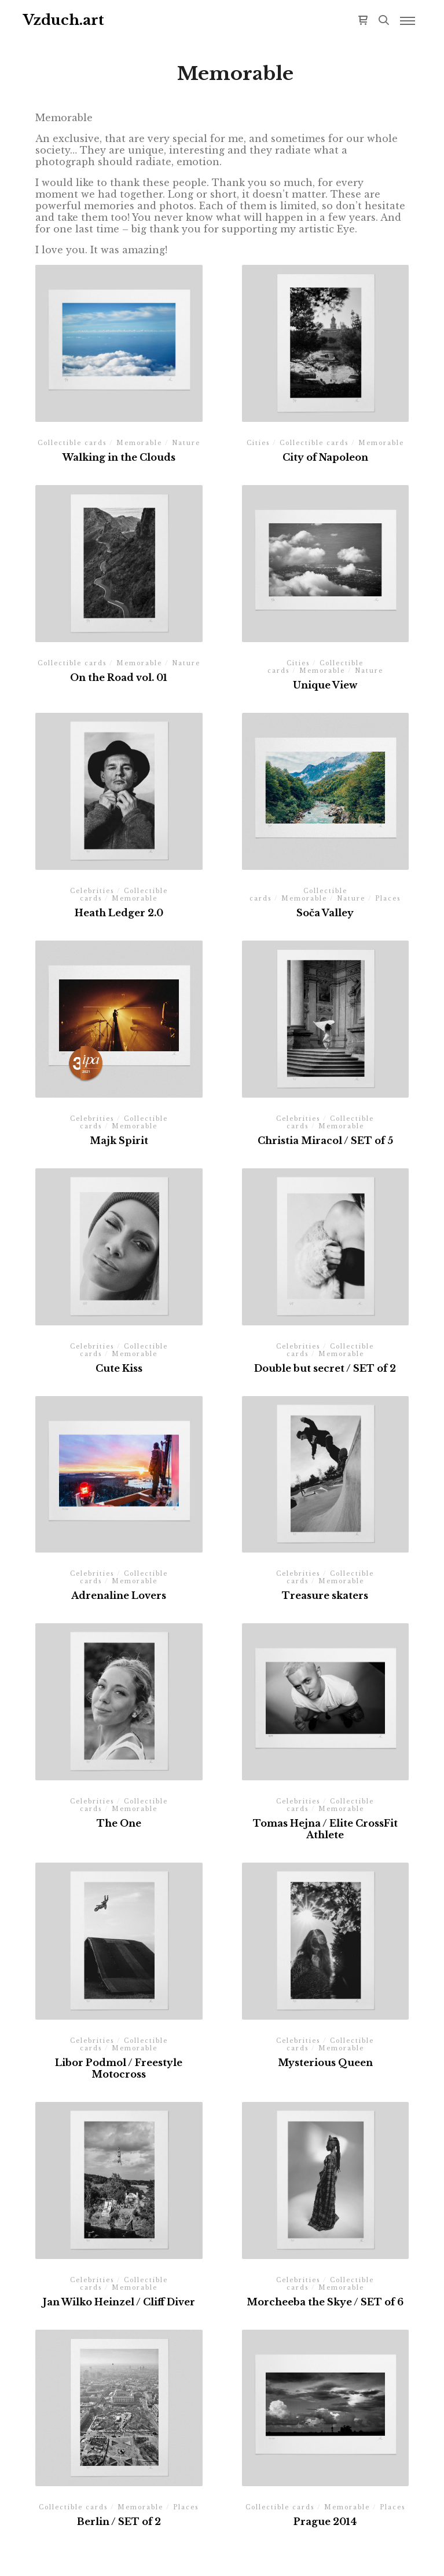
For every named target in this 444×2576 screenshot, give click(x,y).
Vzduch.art (63, 20)
